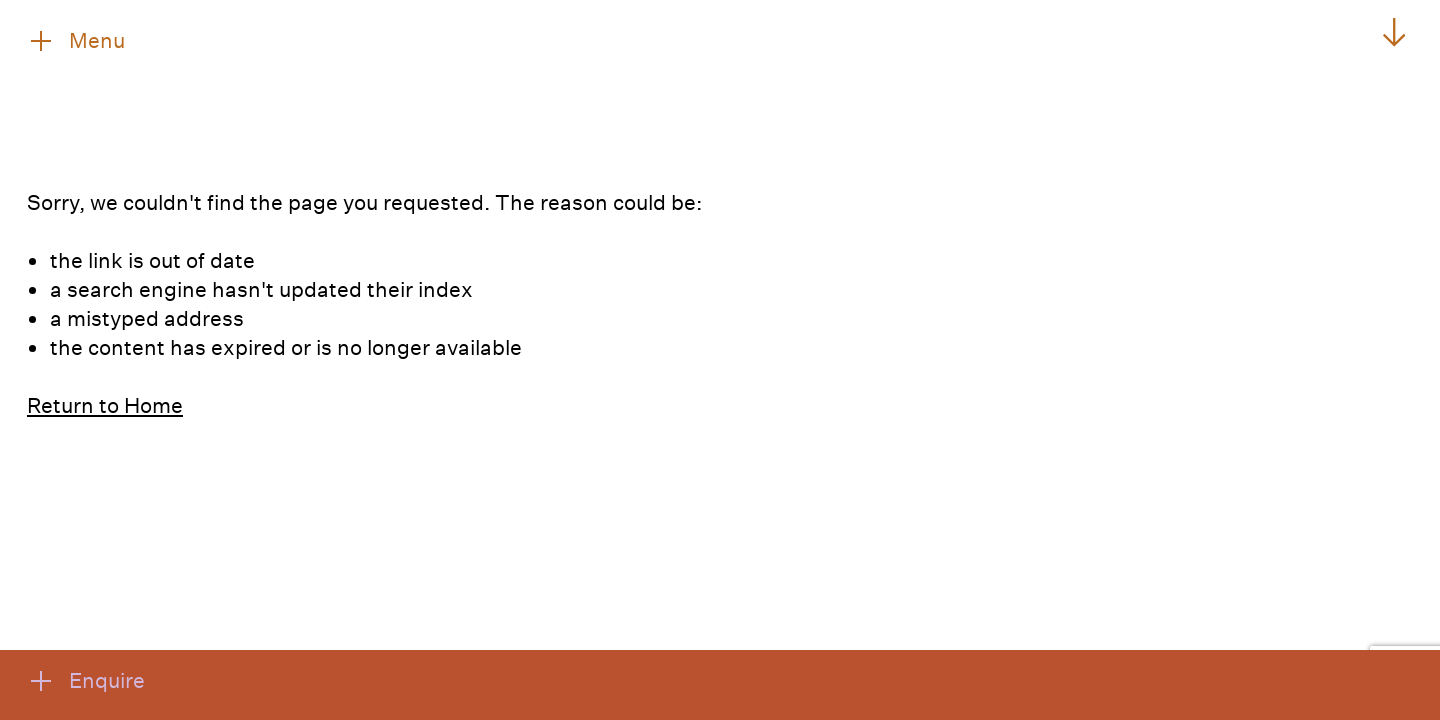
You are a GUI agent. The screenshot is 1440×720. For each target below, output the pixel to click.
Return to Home (105, 405)
